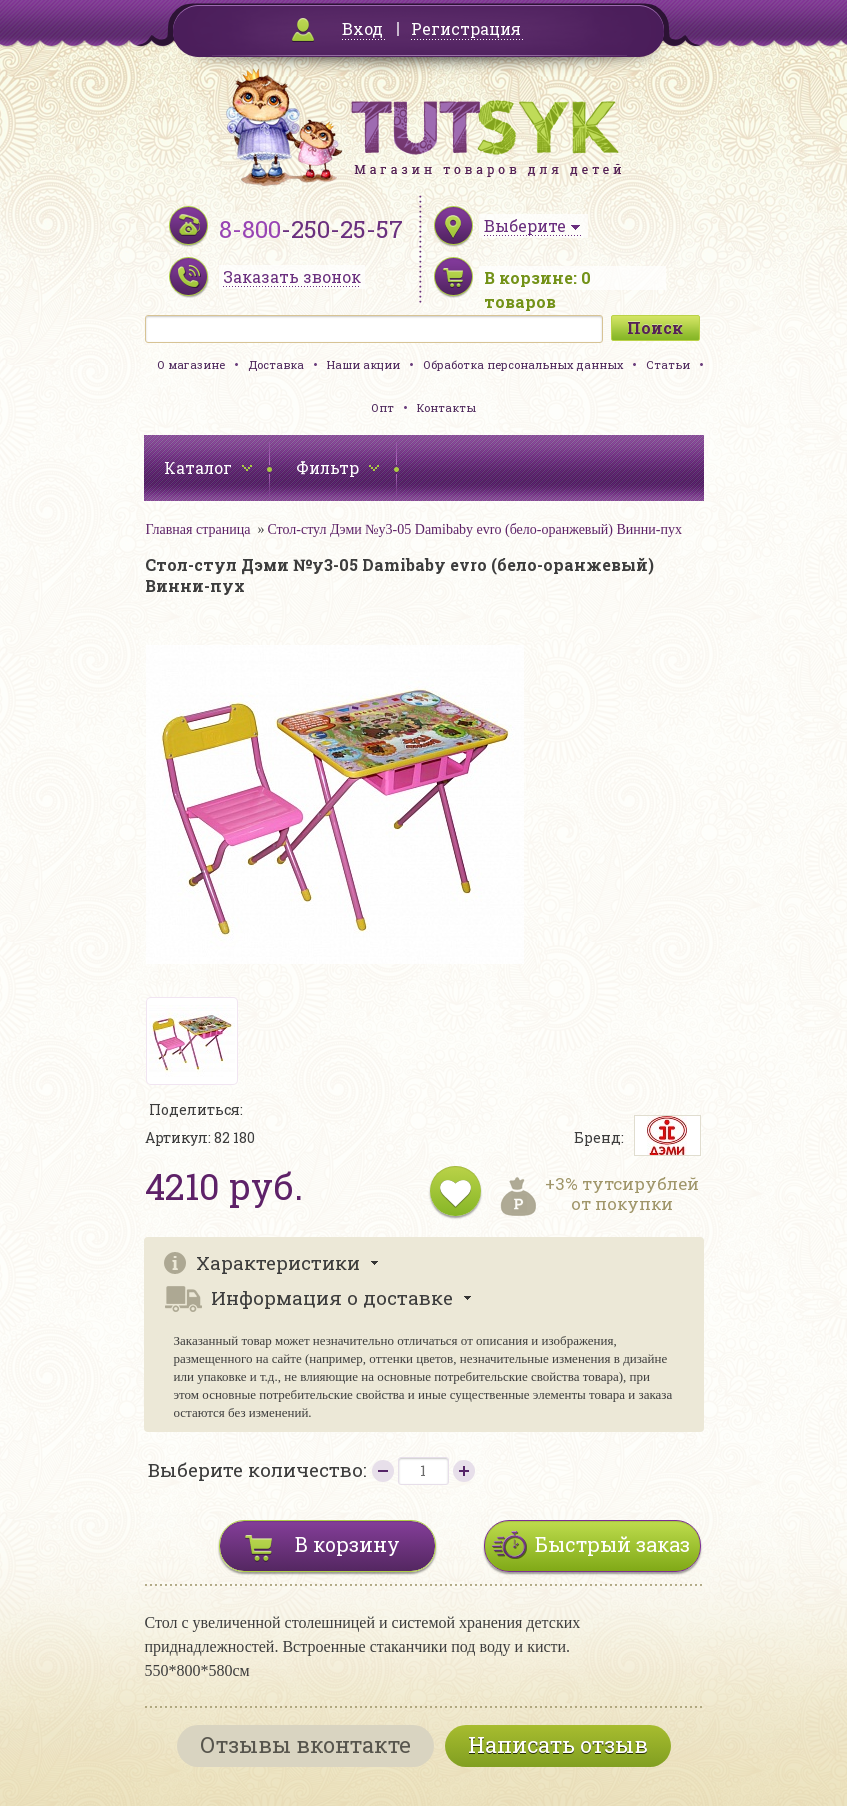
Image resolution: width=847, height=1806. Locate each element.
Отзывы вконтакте (305, 1744)
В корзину (347, 1544)
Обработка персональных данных (523, 364)
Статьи (668, 364)
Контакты (446, 407)
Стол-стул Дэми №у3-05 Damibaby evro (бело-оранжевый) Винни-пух (474, 529)
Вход (362, 28)
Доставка (276, 364)
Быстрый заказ (612, 1544)
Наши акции (363, 364)
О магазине (191, 364)
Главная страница (198, 529)
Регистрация (466, 28)
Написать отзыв (558, 1744)
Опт (382, 407)
